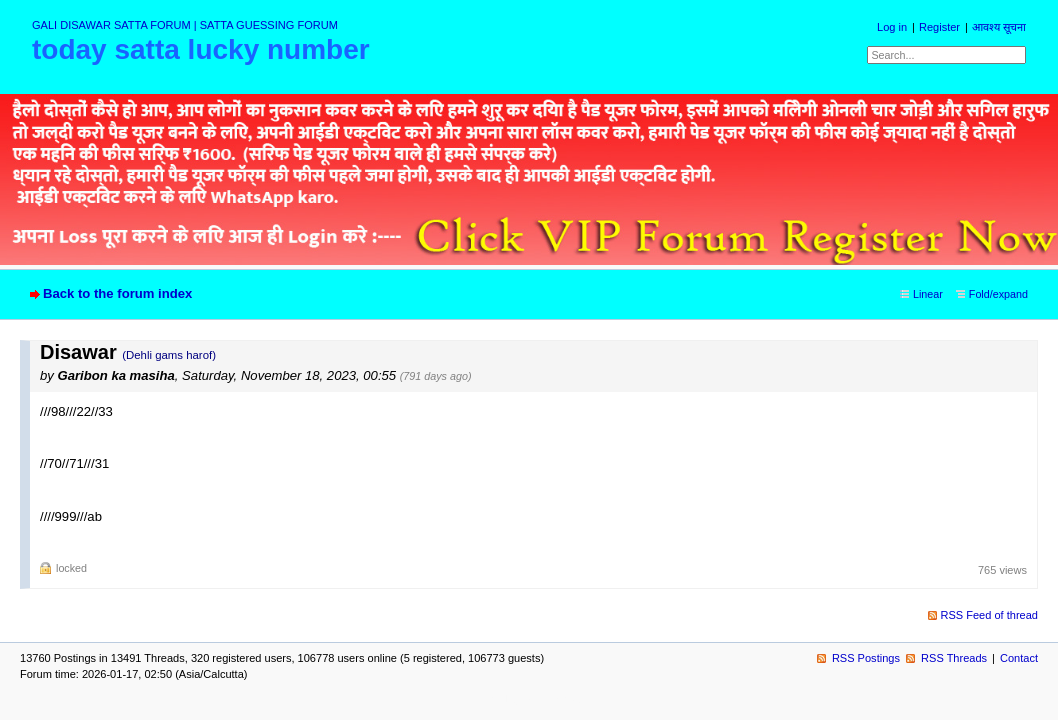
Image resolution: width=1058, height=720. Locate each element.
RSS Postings (866, 658)
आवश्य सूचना (999, 27)
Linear (928, 294)
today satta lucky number (201, 49)
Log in (892, 27)
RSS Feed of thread (990, 615)
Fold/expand (998, 294)
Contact (1019, 658)
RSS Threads (954, 658)
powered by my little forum (529, 699)
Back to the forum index (117, 293)
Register (939, 27)
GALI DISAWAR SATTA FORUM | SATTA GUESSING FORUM (185, 25)
